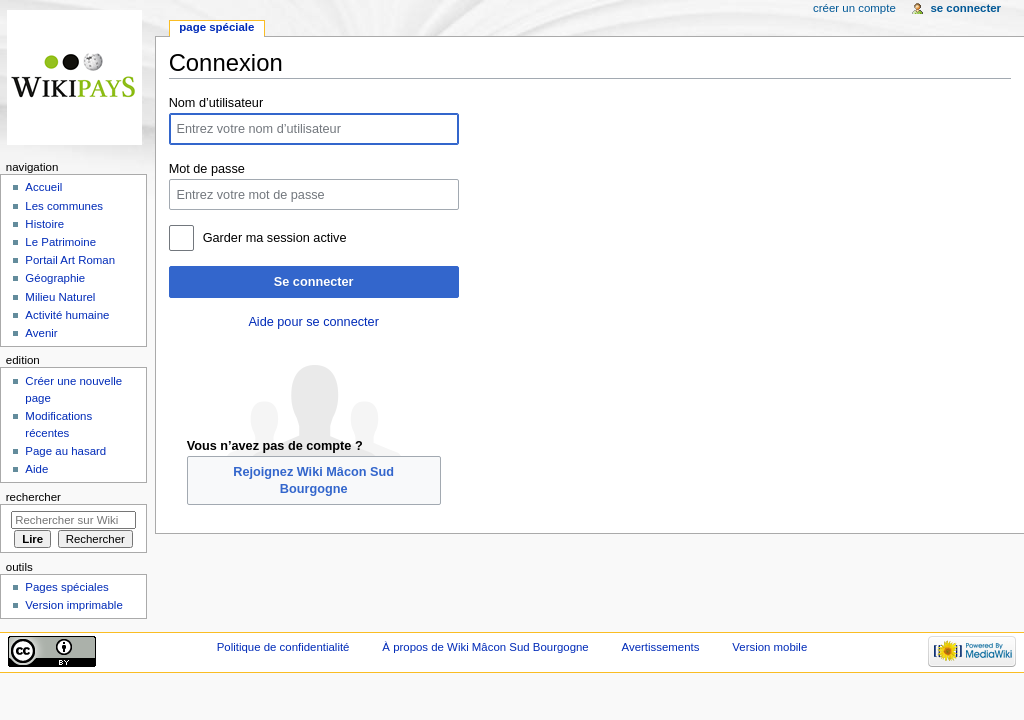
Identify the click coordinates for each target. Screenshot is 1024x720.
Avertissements (661, 647)
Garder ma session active (275, 238)
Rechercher (33, 497)
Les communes (64, 206)
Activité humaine (67, 315)
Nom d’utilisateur (216, 103)
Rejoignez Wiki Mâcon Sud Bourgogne (313, 480)
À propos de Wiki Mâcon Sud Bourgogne (485, 647)
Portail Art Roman (70, 260)
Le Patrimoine (60, 242)
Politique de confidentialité (283, 647)
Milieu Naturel (60, 297)
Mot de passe (207, 169)
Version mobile (769, 647)
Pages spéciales (66, 587)
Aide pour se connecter (313, 322)
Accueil (43, 187)
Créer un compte (854, 8)
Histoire (44, 224)
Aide (36, 469)
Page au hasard (65, 451)
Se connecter (314, 282)
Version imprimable (73, 605)
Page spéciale (216, 27)
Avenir (41, 333)
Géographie (55, 278)
